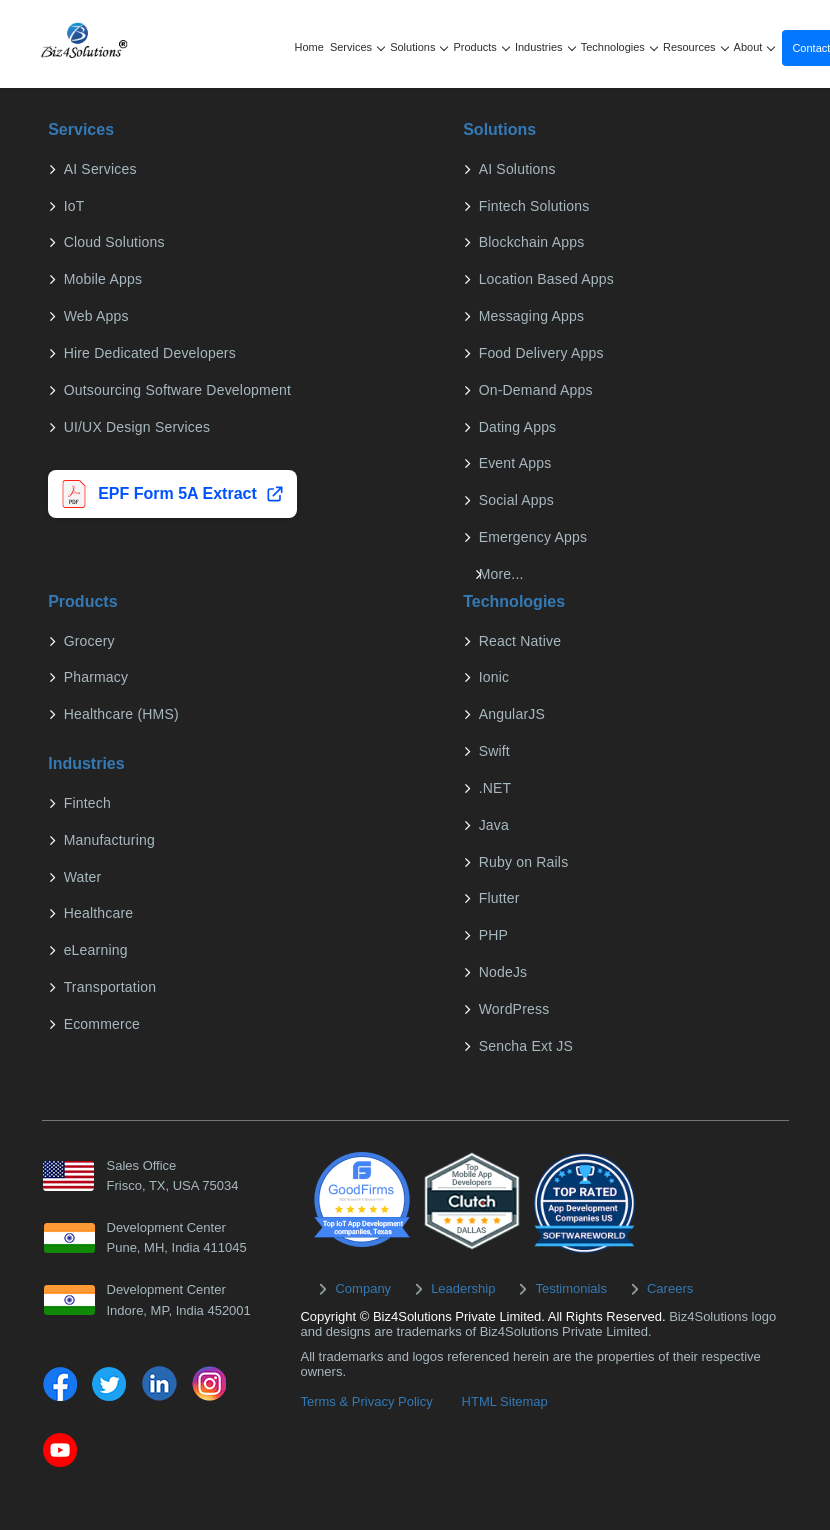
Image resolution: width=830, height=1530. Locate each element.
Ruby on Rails (522, 862)
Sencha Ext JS (524, 1046)
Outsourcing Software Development (175, 390)
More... (499, 574)
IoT (72, 206)
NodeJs (501, 972)
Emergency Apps (531, 537)
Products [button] (481, 47)
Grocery (87, 641)
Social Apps (514, 500)
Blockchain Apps (530, 242)
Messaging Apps (530, 316)
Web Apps (94, 316)
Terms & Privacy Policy (366, 1401)
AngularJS (510, 714)
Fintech (85, 803)
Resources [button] (696, 47)
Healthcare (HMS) (119, 714)
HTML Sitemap (505, 1401)
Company (363, 1288)
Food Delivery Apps (539, 353)
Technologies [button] (620, 47)
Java (492, 825)
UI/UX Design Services (135, 427)
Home (309, 47)
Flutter (497, 898)
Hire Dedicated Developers (148, 353)
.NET (493, 788)
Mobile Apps (101, 279)
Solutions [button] (419, 47)
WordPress (512, 1009)
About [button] (755, 47)
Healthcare (97, 913)
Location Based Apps (544, 279)
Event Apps (513, 463)
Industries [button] (545, 47)
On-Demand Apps (534, 390)
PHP (491, 935)
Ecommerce (100, 1024)
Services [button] (357, 47)
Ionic (492, 677)
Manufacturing (107, 840)
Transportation (108, 987)
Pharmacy (94, 677)
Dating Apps (516, 427)
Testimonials (571, 1288)
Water (81, 877)
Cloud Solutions (112, 242)
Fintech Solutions (532, 206)
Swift (492, 751)
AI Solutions (515, 169)
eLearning (94, 950)
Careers (670, 1288)
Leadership (463, 1288)
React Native (518, 641)
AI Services (98, 169)
